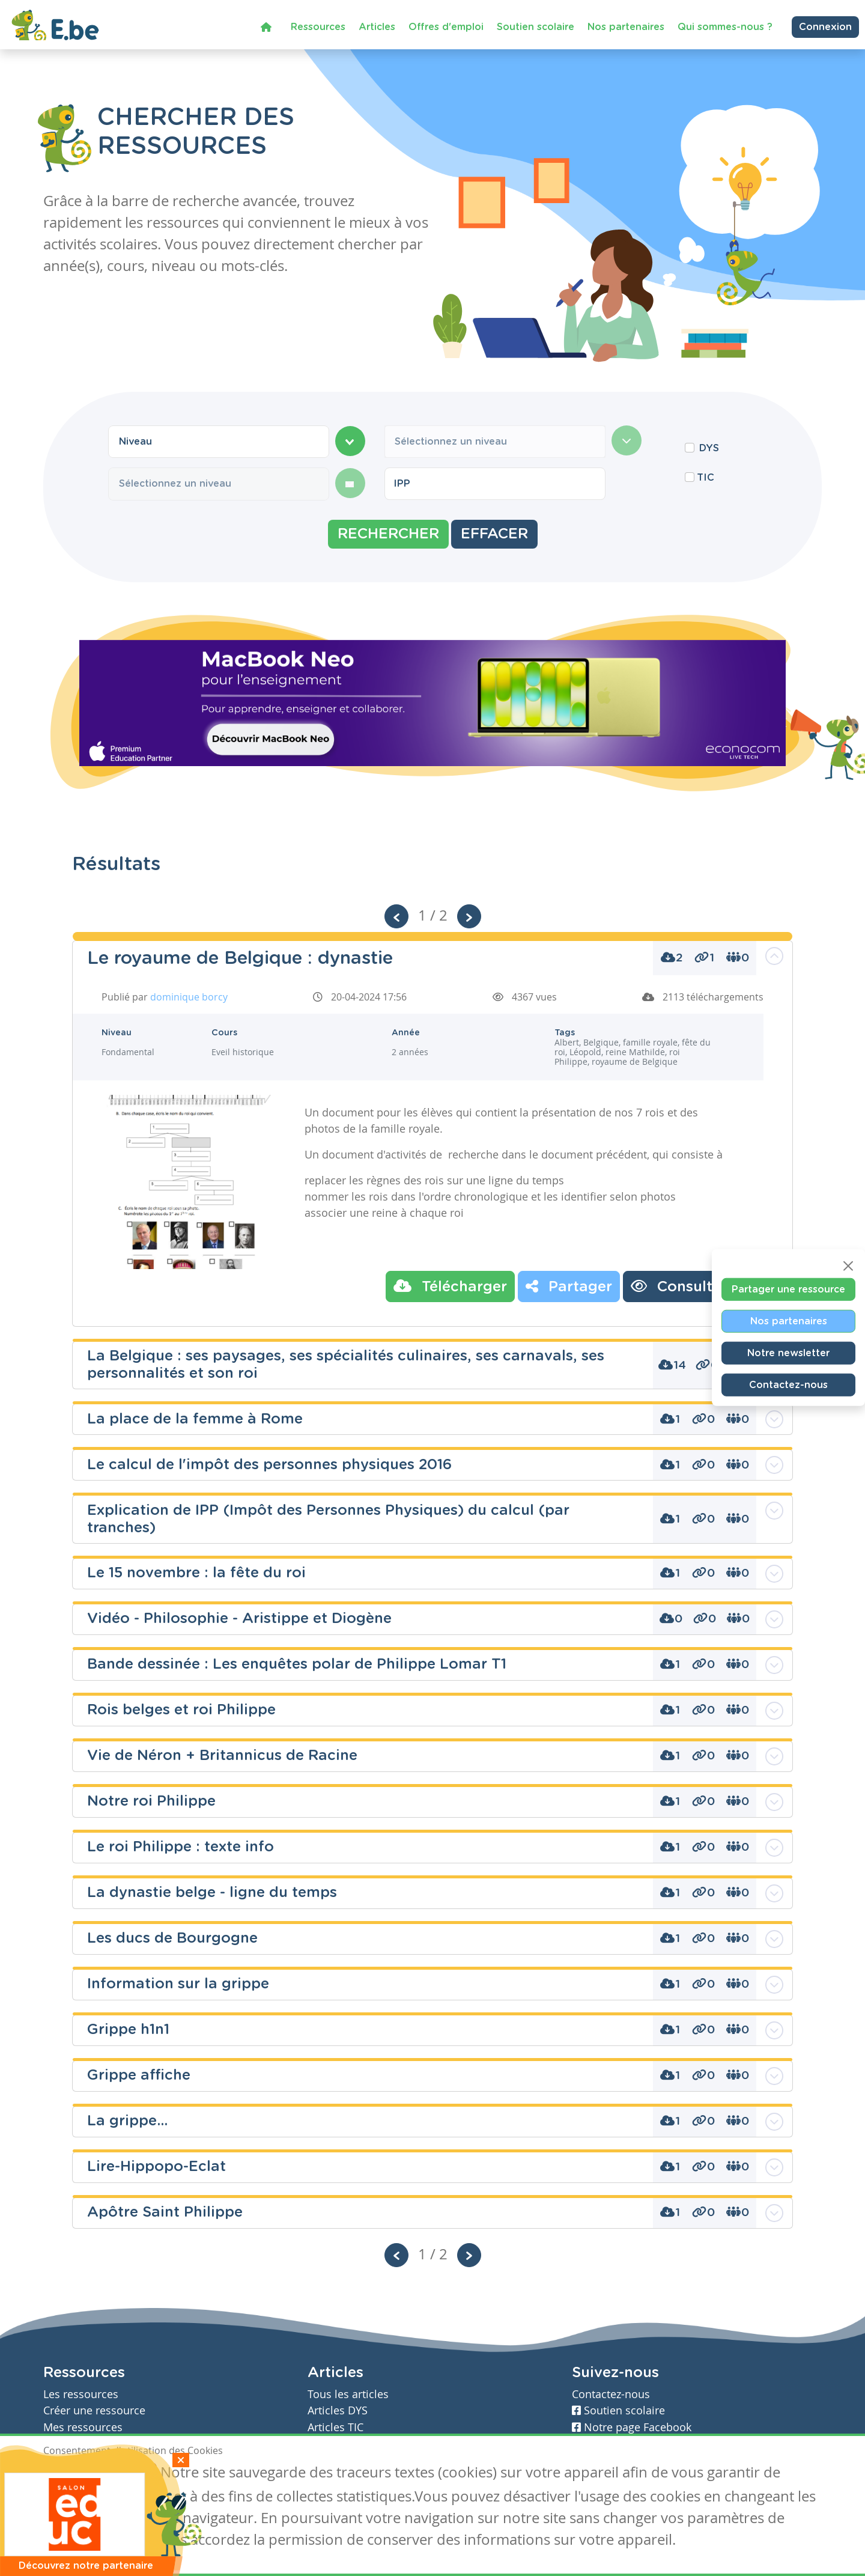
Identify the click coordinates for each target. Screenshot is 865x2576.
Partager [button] (569, 1286)
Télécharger (450, 1286)
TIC (705, 478)
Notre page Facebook (631, 2427)
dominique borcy (189, 996)
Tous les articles (348, 2394)
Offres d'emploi (446, 26)
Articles (377, 26)
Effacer (494, 534)
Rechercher (388, 534)
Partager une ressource (788, 1289)
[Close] (848, 1265)
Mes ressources (83, 2427)
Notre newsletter (788, 1352)
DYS (709, 448)
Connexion (825, 26)
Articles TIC (335, 2427)
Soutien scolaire (535, 26)
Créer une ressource (94, 2410)
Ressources (318, 26)
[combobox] (218, 441)
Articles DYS (338, 2410)
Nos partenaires (625, 26)
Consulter (679, 1286)
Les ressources (80, 2394)
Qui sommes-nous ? (725, 26)
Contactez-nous (788, 1384)
